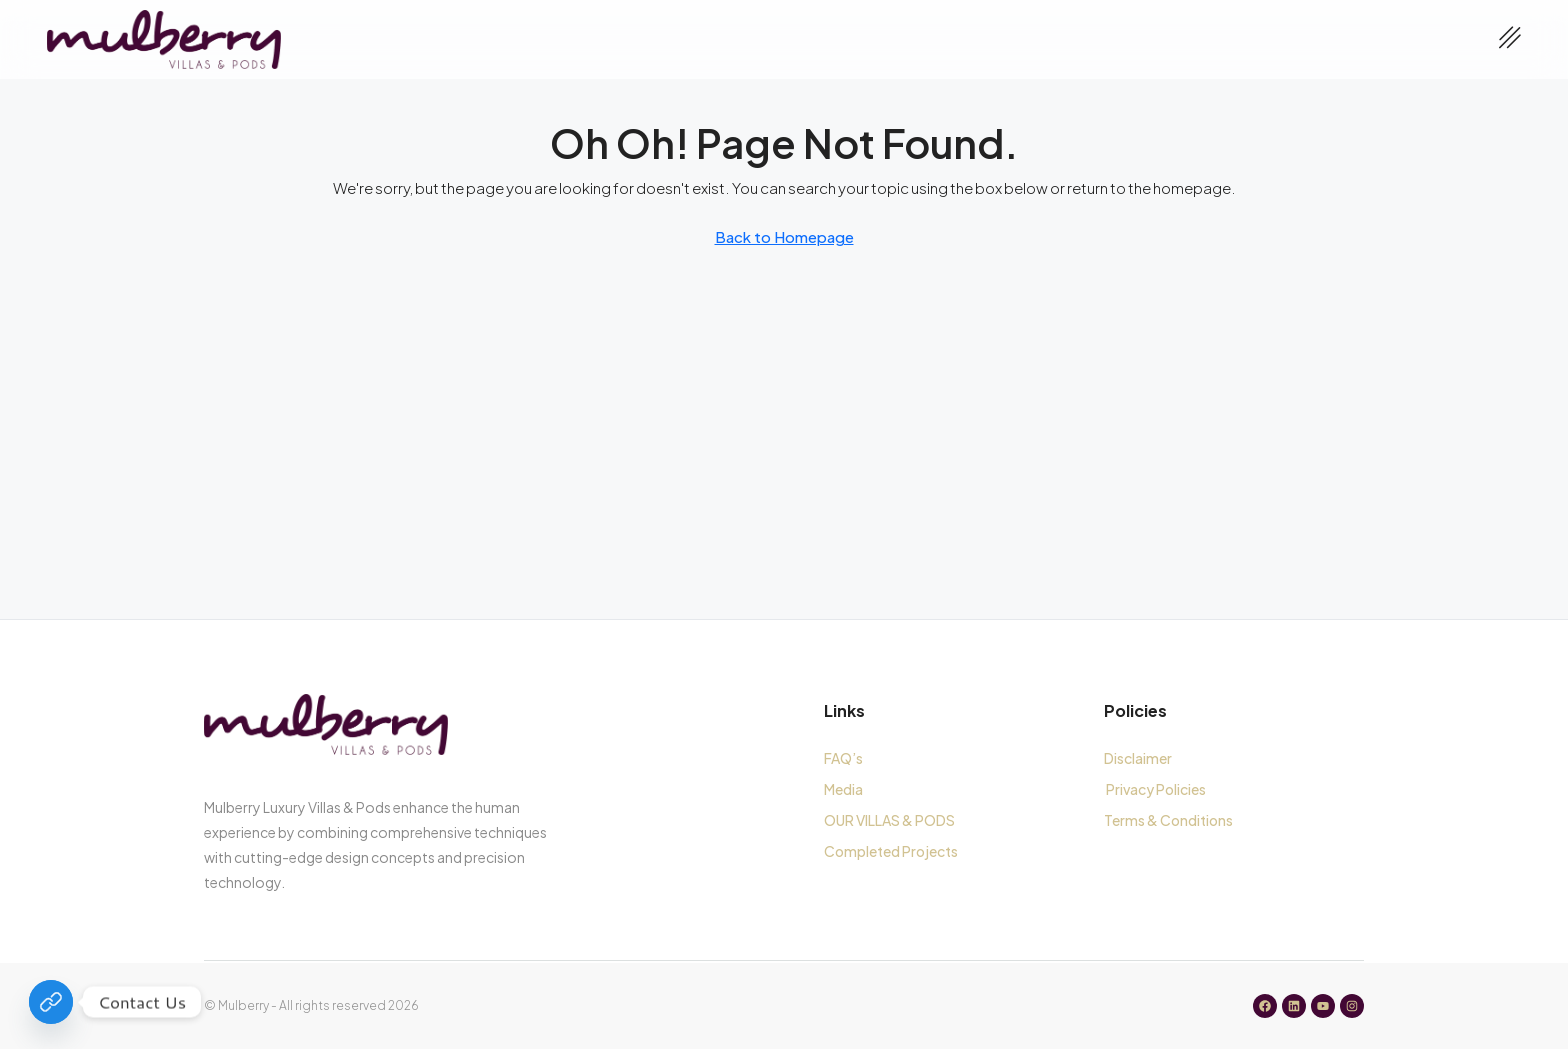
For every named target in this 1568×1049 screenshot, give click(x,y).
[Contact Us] (51, 1002)
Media (843, 789)
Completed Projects (891, 851)
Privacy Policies (1156, 789)
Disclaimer (1138, 758)
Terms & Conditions (1170, 820)
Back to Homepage (784, 236)
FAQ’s (843, 758)
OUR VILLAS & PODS (889, 820)
